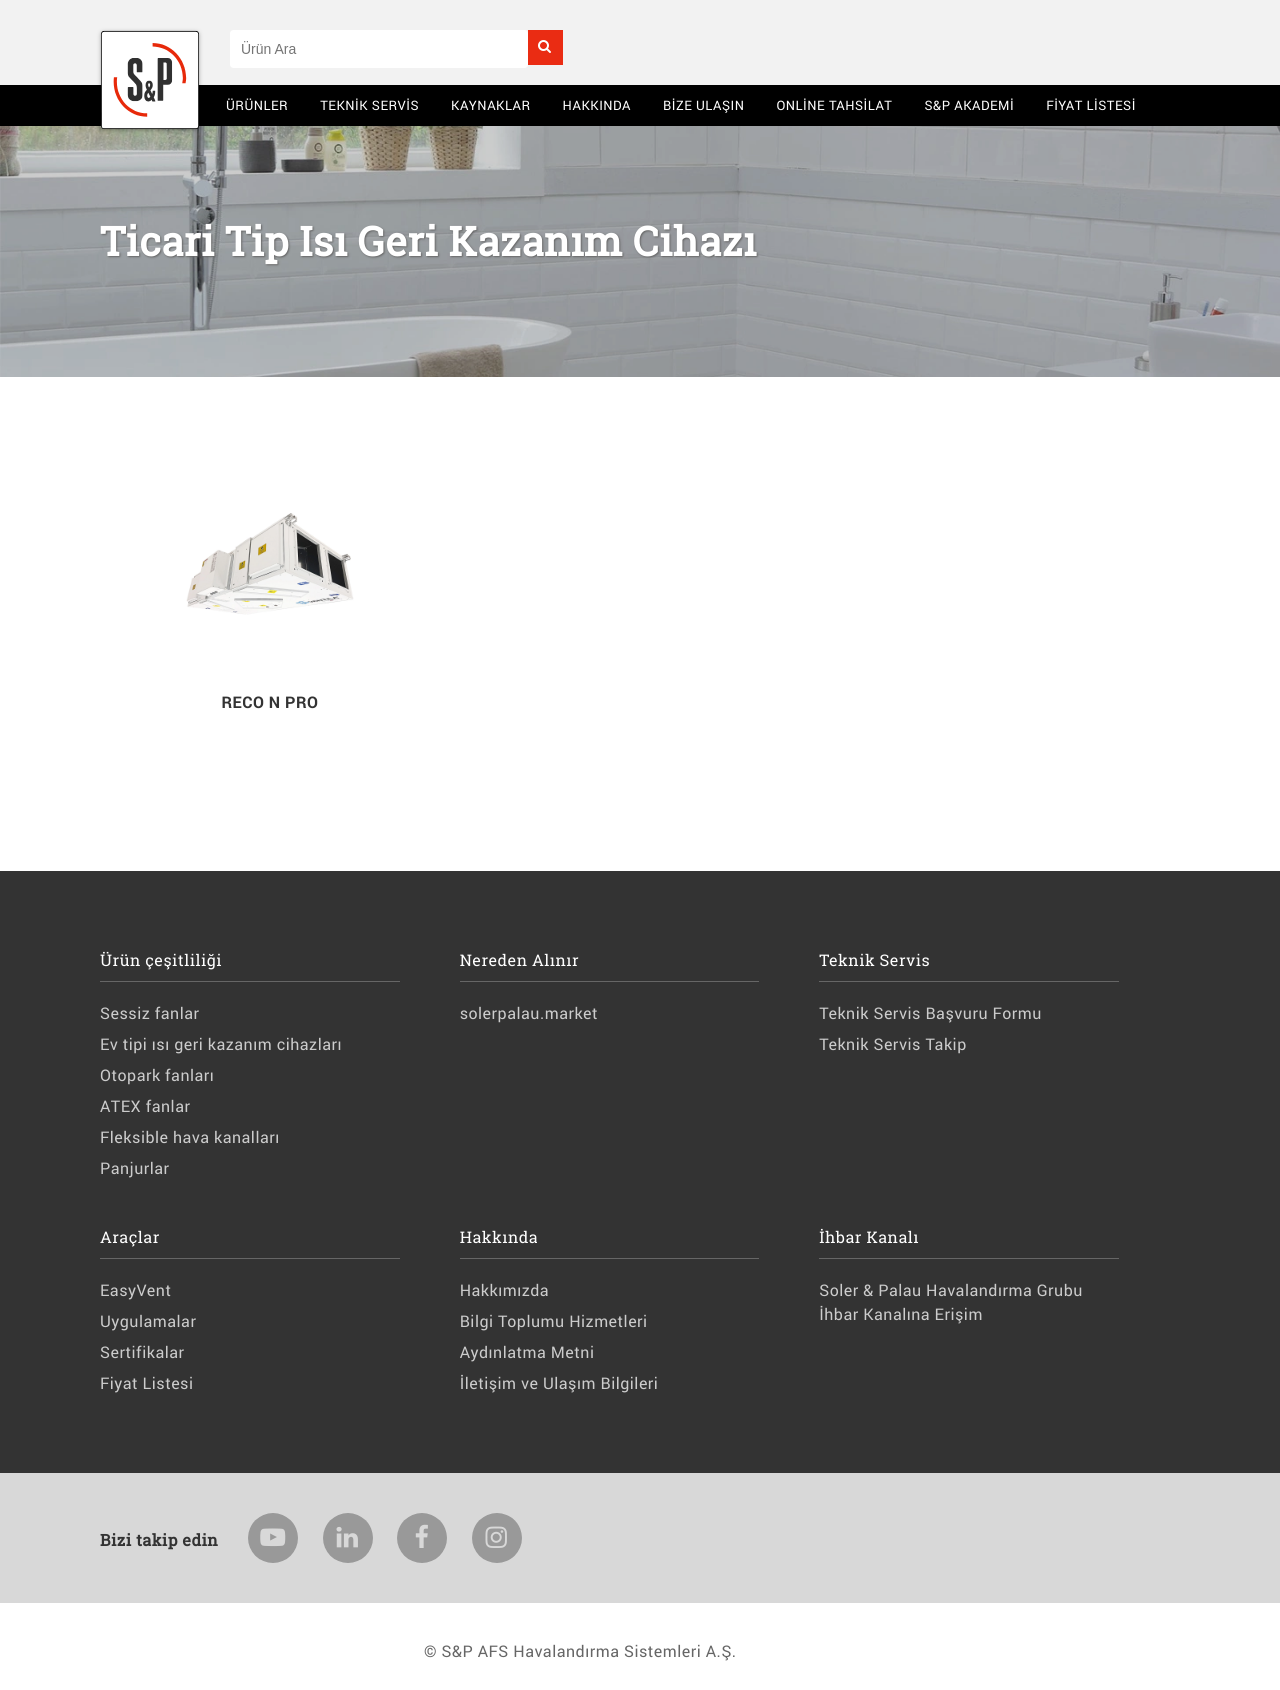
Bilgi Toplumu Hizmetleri (554, 1321)
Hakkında (597, 105)
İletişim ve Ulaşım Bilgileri (559, 1383)
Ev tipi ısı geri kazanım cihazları (221, 1044)
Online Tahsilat (834, 105)
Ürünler (257, 105)
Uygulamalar (148, 1321)
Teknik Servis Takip (892, 1044)
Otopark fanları (157, 1075)
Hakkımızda (504, 1290)
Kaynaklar (491, 105)
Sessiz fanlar (149, 1013)
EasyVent (135, 1290)
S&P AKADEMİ (969, 105)
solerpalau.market (529, 1013)
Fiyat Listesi (1091, 105)
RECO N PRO (269, 702)
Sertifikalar (142, 1352)
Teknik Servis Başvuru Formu (930, 1013)
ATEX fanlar (145, 1106)
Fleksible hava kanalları (190, 1137)
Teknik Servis (369, 105)
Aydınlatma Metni (527, 1352)
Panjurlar (135, 1168)
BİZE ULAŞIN (704, 105)
